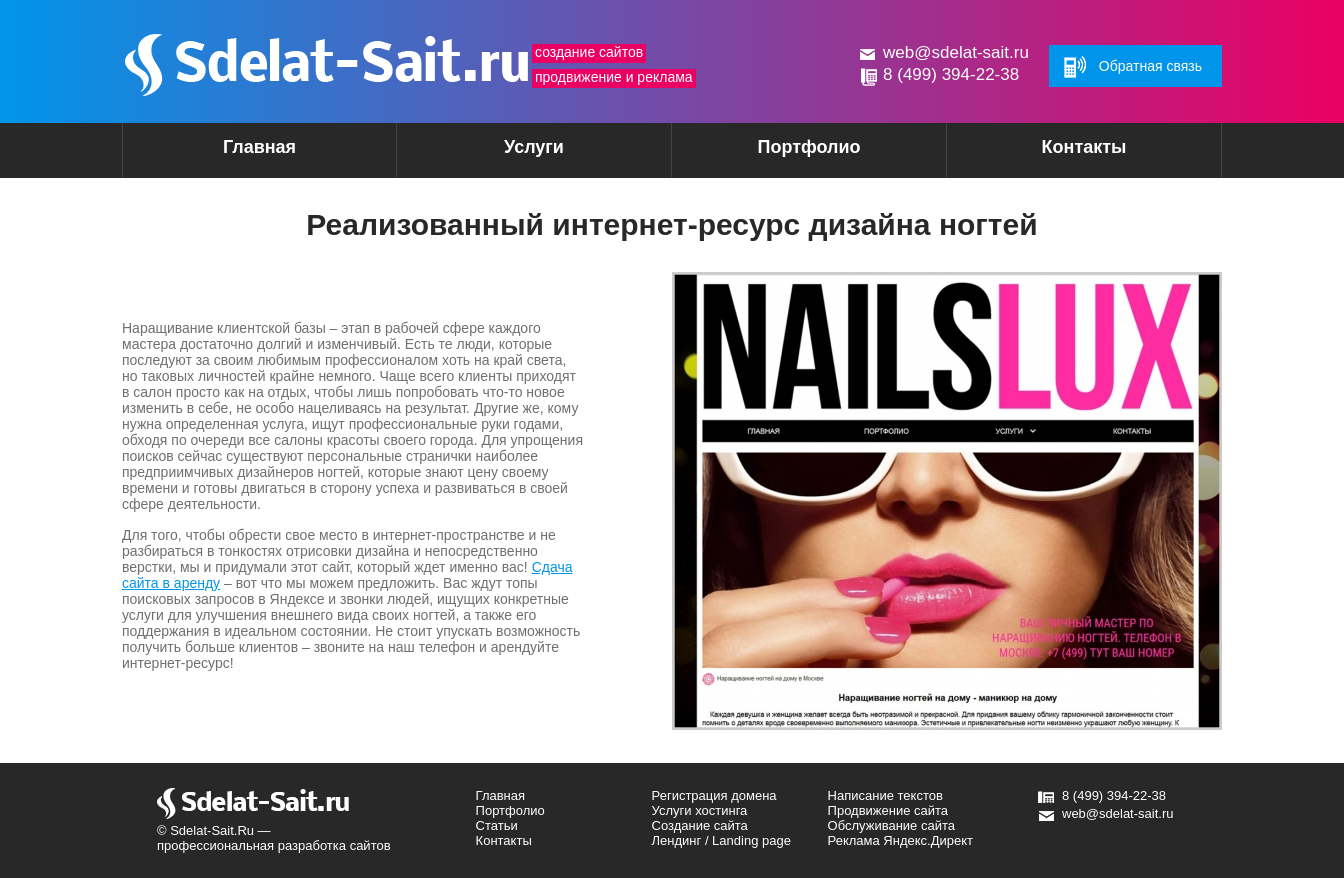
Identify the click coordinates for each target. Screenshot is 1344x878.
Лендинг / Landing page (721, 840)
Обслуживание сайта (891, 825)
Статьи (497, 825)
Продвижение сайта (888, 810)
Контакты (1084, 147)
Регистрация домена (714, 795)
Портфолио (808, 147)
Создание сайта (700, 825)
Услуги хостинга (700, 810)
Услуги (499, 153)
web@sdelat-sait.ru (956, 52)
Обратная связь (1150, 66)
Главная (259, 147)
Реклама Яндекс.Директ (900, 840)
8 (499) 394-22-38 (951, 74)
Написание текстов (885, 795)
